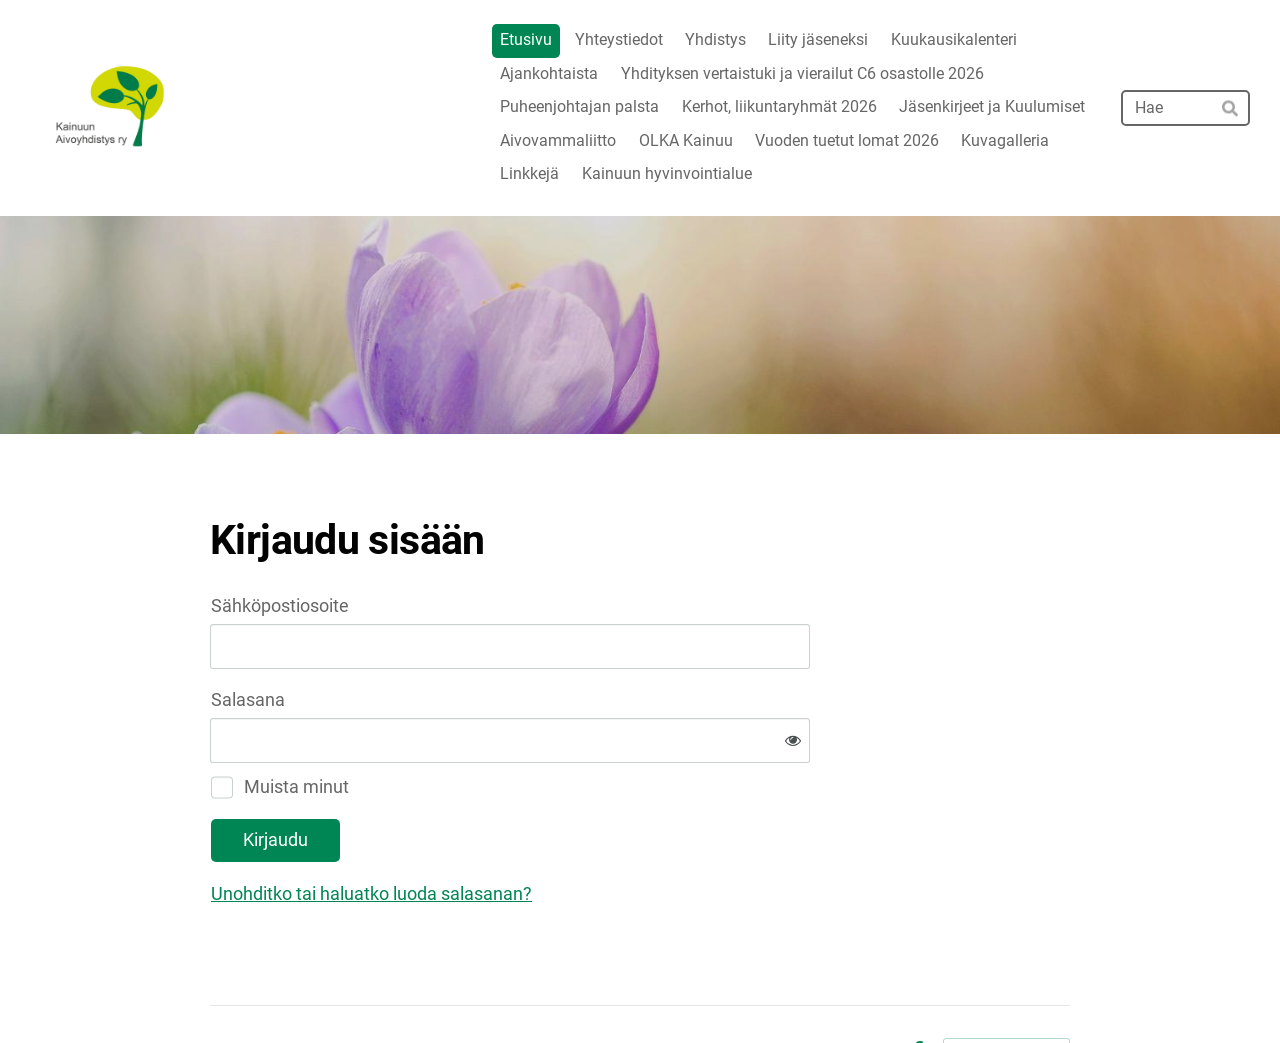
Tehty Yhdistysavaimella (1006, 985)
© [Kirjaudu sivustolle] (218, 985)
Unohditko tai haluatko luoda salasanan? (587, 828)
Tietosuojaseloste (829, 986)
